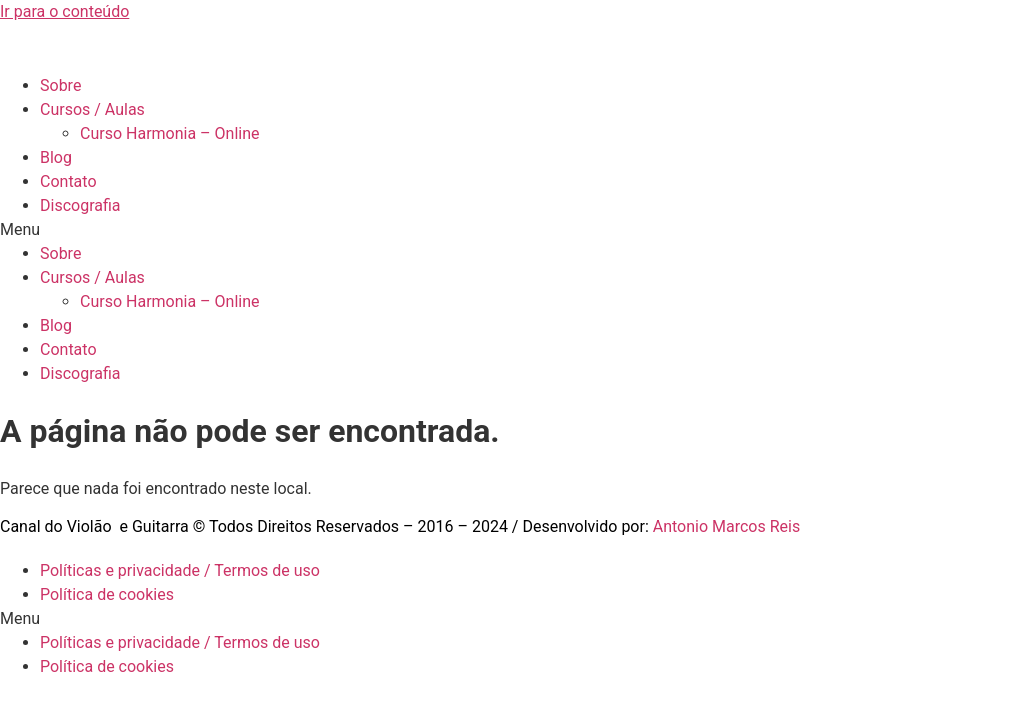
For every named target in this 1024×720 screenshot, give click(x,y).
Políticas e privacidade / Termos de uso (180, 570)
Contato (68, 181)
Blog (56, 157)
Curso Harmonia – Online (170, 133)
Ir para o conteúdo (64, 11)
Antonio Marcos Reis (726, 526)
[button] (512, 230)
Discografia (80, 205)
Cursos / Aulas (92, 109)
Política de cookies (107, 594)
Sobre (60, 85)
